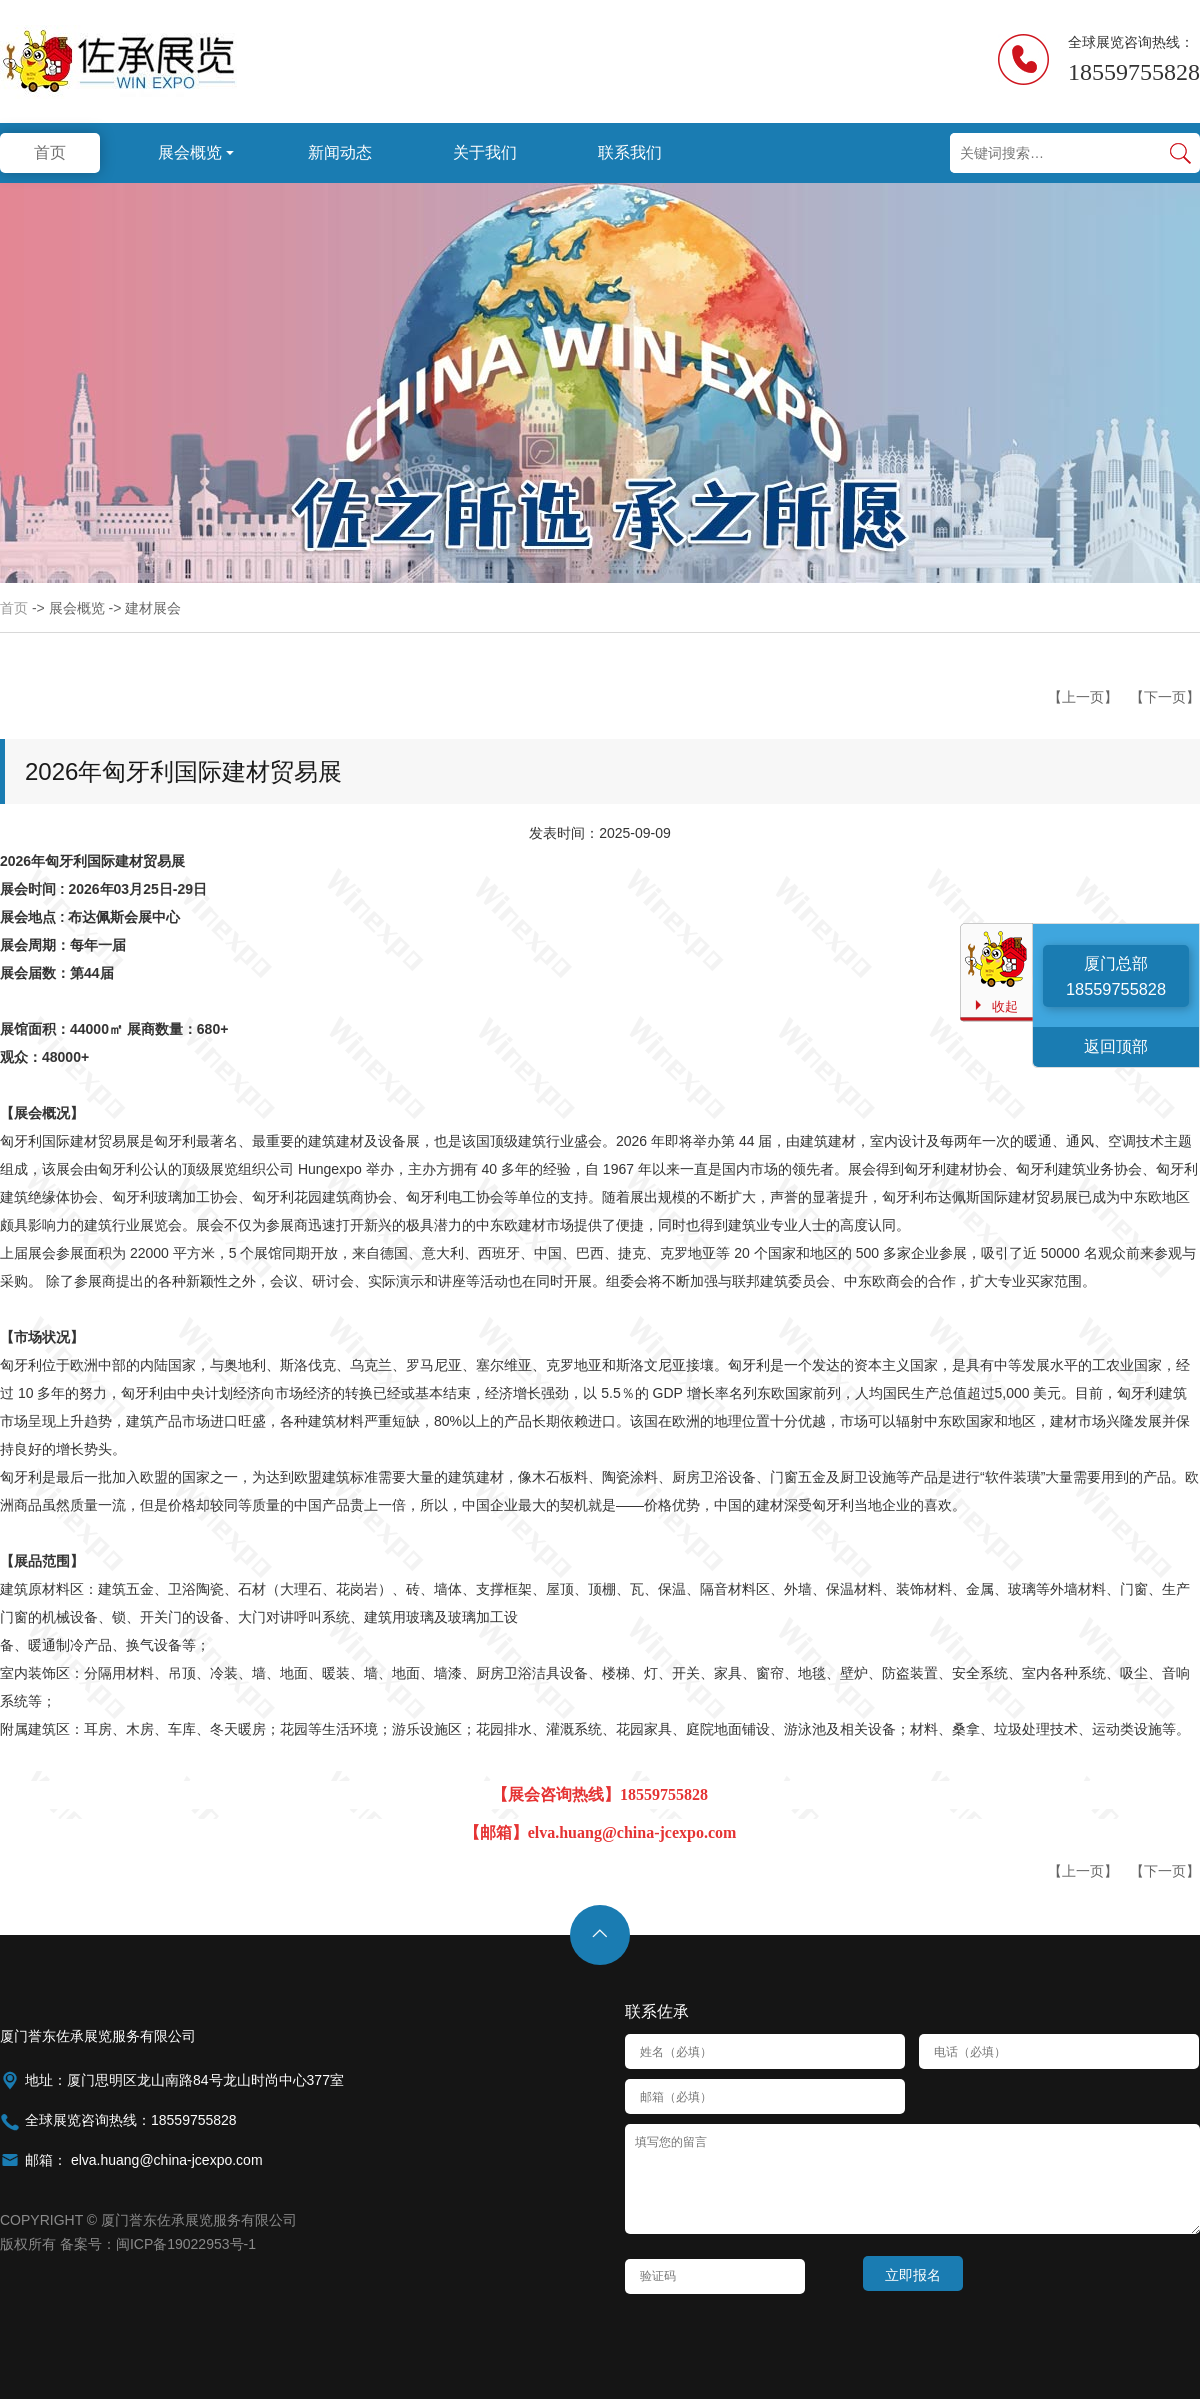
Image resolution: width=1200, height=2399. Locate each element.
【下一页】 (1165, 697)
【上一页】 (1083, 697)
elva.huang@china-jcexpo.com (165, 2160)
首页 (14, 608)
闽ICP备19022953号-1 (186, 2244)
